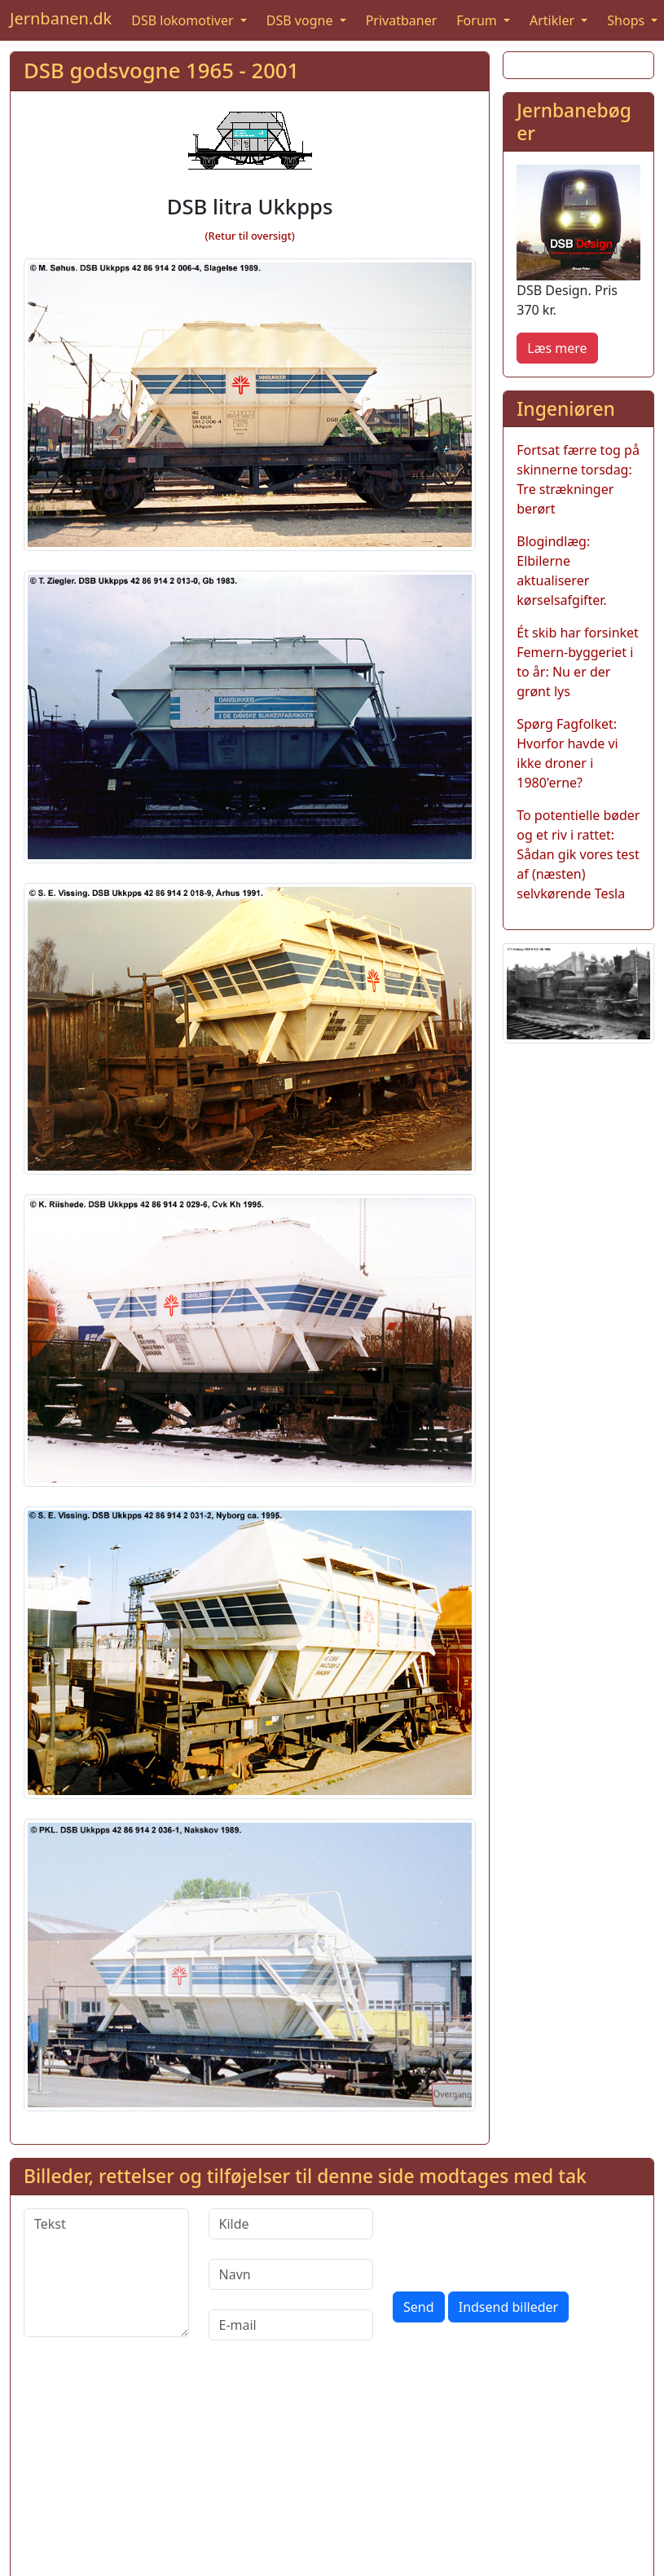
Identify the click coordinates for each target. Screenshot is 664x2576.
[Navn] (291, 2274)
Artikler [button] (554, 20)
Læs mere (557, 348)
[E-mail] (291, 2324)
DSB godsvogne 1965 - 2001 (161, 70)
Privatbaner (402, 20)
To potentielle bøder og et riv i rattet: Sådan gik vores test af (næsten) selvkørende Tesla (578, 854)
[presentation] (516, 2240)
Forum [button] (478, 20)
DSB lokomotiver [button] (184, 20)
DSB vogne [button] (301, 20)
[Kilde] (291, 2223)
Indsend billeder (508, 2307)
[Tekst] (106, 2272)
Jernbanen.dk (61, 18)
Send (418, 2307)
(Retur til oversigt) (250, 235)
